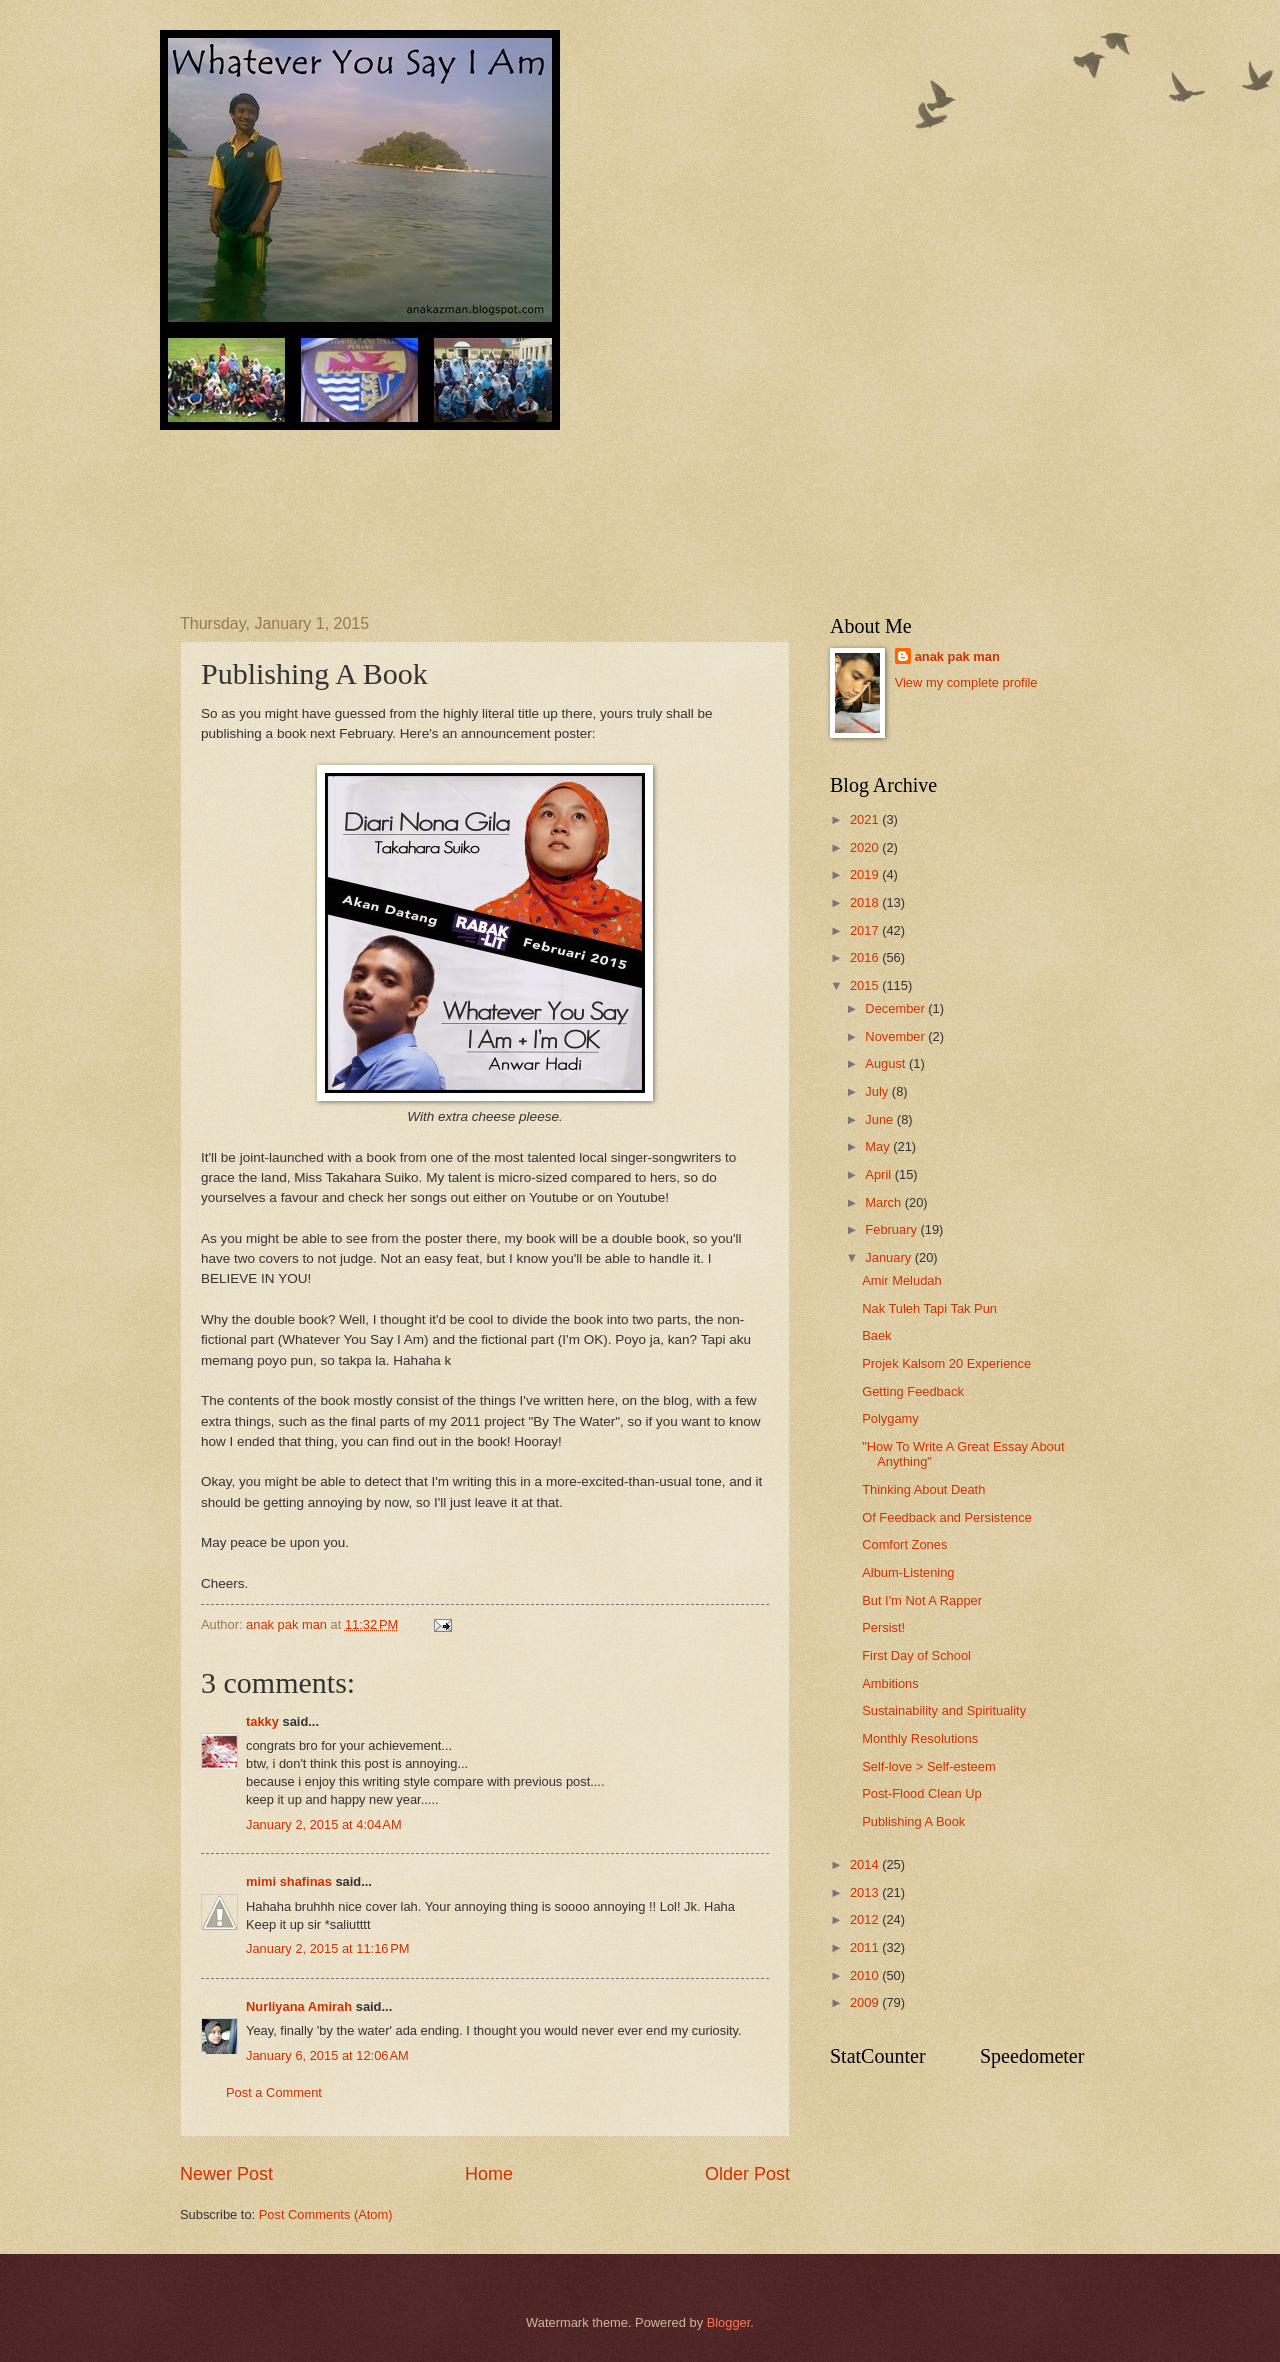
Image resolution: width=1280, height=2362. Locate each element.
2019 (866, 874)
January (889, 1257)
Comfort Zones (904, 1544)
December (896, 1008)
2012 (866, 1919)
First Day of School (916, 1655)
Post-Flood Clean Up (922, 1793)
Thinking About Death (923, 1489)
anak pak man (957, 656)
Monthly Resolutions (920, 1738)
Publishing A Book (913, 1821)
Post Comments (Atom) (326, 2214)
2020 (866, 847)
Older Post (747, 2174)
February (892, 1229)
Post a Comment (274, 2092)
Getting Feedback (913, 1391)
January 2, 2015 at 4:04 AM (324, 1824)
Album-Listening (908, 1572)
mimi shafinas (289, 1881)
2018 (866, 902)
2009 (866, 2002)
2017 (866, 930)
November (896, 1036)
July (878, 1091)
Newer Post (226, 2174)
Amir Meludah (901, 1280)
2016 (866, 957)
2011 (866, 1947)
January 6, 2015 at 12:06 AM (327, 2055)
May (879, 1146)
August (887, 1063)
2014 (866, 1864)
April (879, 1174)
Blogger (729, 2322)
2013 (866, 1892)
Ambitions (890, 1683)
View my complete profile (966, 682)
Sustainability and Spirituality (944, 1710)
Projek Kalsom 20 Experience (946, 1363)
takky (262, 1721)
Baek (876, 1335)
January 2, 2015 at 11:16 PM (328, 1948)
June (881, 1119)
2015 (866, 985)
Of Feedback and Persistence (947, 1517)
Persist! (883, 1627)
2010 (866, 1975)
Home (489, 2174)
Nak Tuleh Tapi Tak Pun (929, 1308)
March (884, 1202)
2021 (866, 819)
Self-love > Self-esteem (928, 1766)
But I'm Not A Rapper (922, 1600)
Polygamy (890, 1418)
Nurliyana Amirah (299, 2006)
